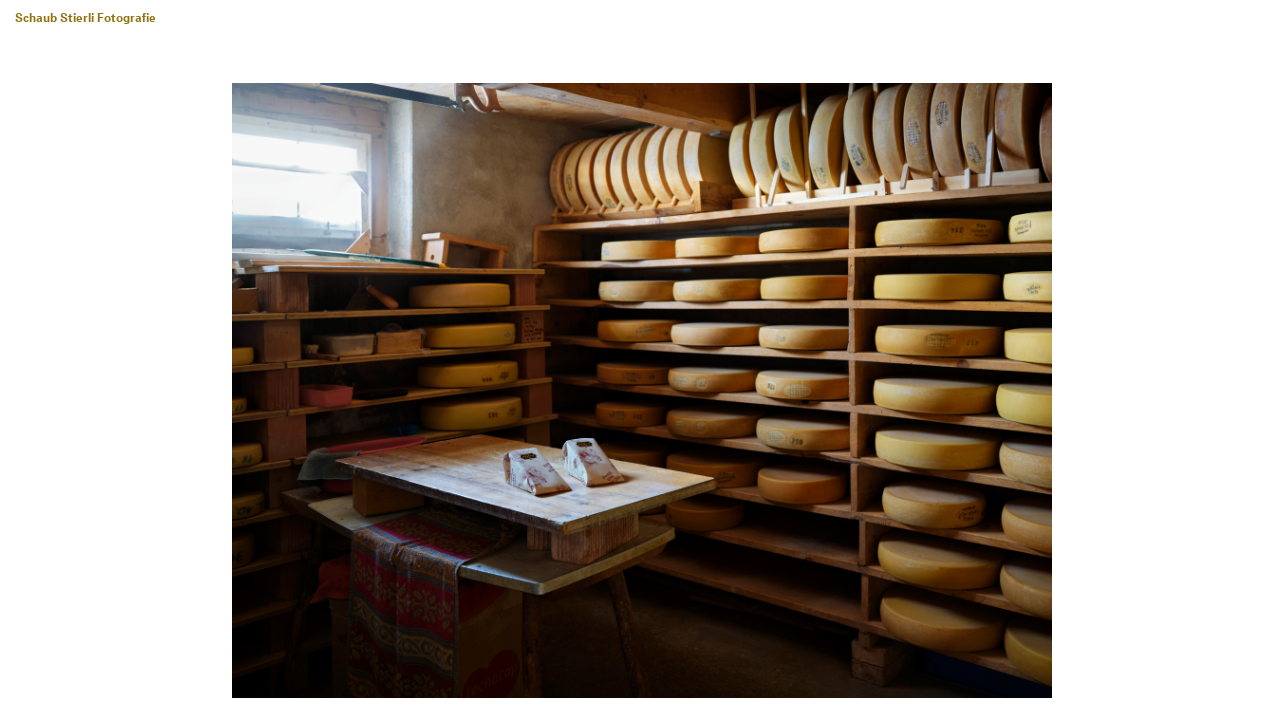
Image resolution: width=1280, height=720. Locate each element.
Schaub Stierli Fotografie (85, 19)
